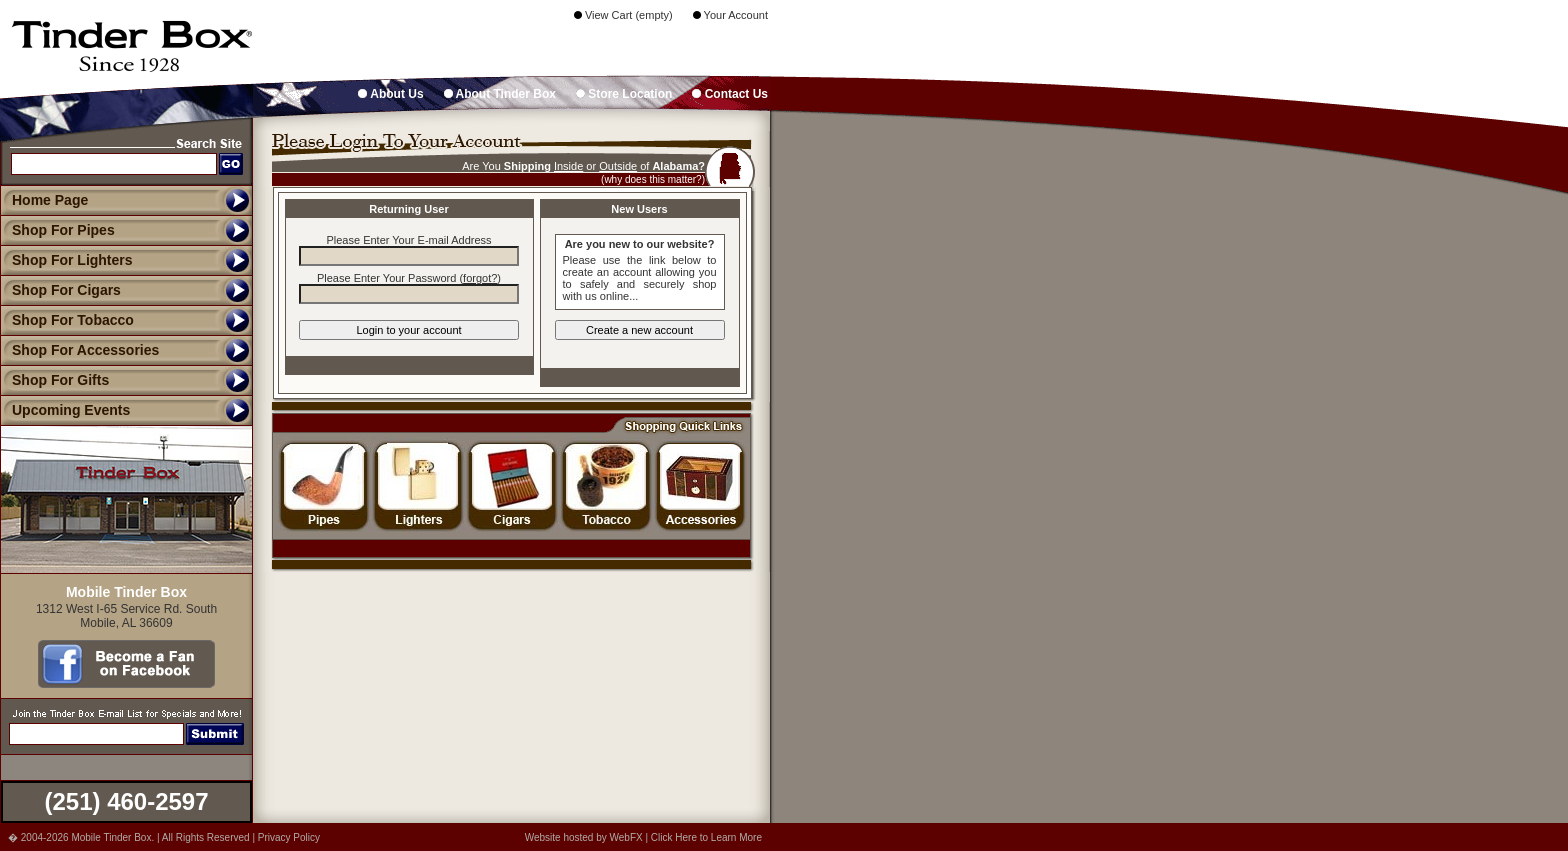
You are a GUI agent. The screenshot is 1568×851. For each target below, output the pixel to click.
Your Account (730, 15)
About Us (390, 94)
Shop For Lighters (66, 260)
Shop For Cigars (60, 290)
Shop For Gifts (54, 380)
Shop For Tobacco (67, 320)
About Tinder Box (500, 94)
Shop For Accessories (79, 350)
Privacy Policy (289, 837)
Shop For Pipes (57, 230)
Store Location (624, 94)
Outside (618, 166)
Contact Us (730, 94)
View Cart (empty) (623, 15)
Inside (568, 166)
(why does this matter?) (653, 179)
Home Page (50, 200)
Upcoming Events (65, 410)
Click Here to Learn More (706, 837)
